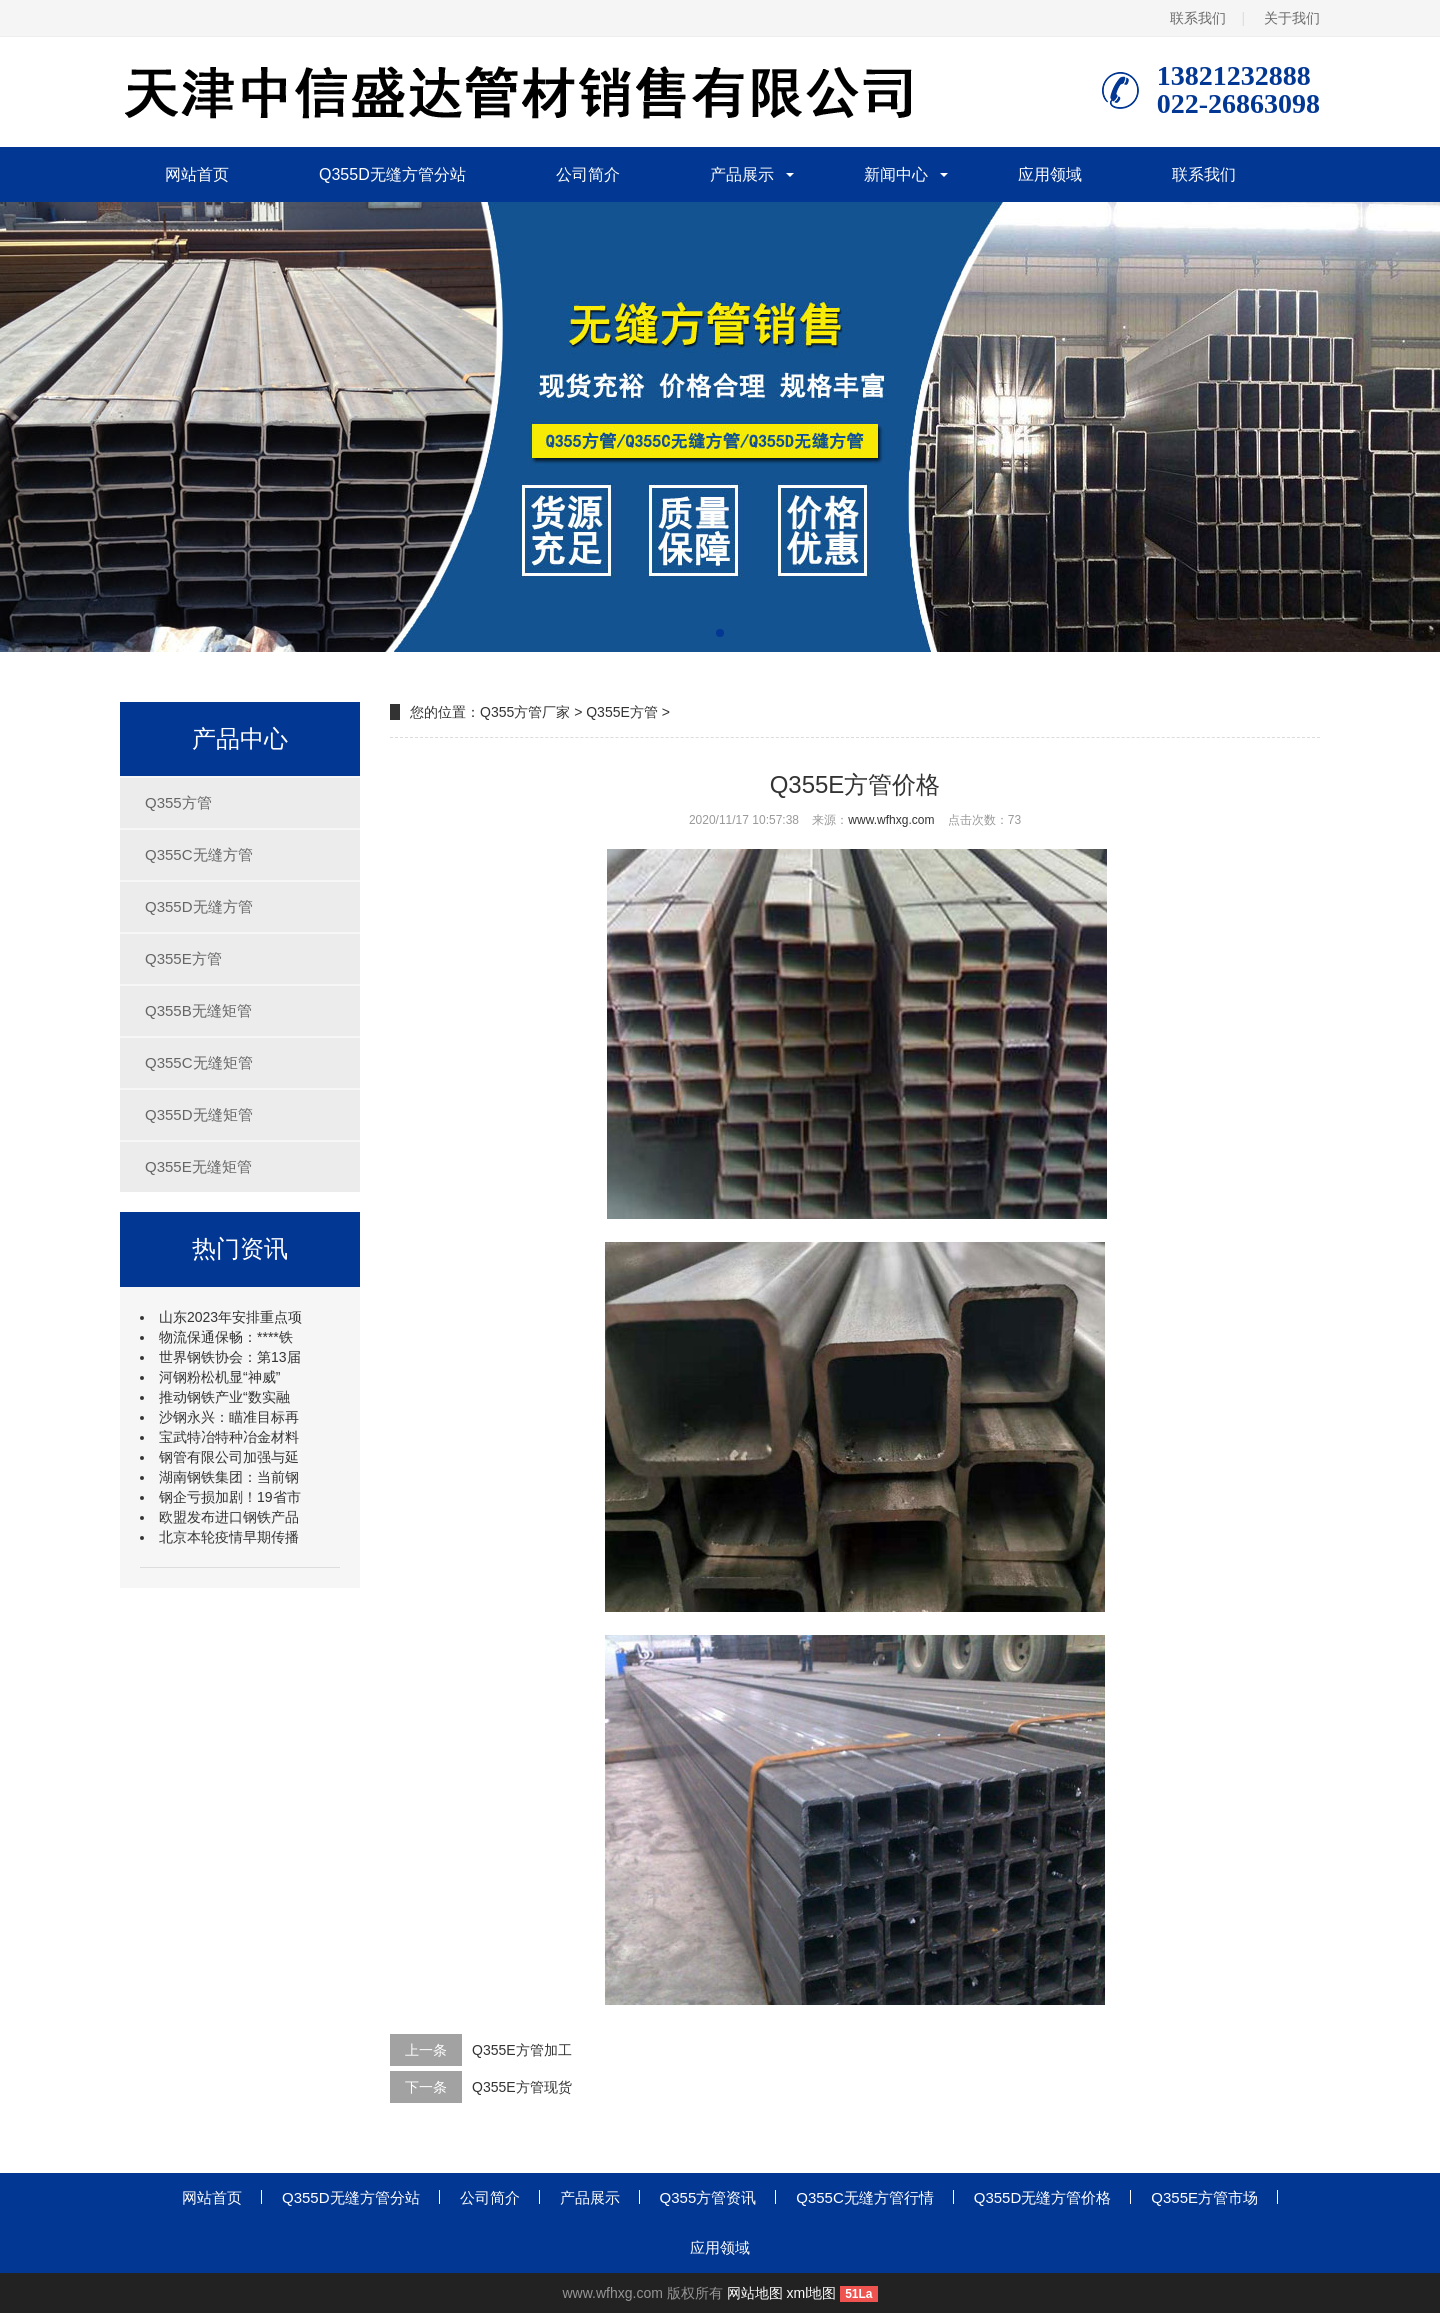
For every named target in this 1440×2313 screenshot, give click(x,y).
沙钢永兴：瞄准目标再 (229, 1417)
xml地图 (812, 2293)
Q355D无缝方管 (199, 906)
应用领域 (1050, 174)
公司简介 (588, 174)
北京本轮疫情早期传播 (229, 1537)
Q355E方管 (183, 958)
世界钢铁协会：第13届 (230, 1357)
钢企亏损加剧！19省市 (230, 1497)
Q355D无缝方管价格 (1043, 2197)
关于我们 (1292, 18)
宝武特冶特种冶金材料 (229, 1437)
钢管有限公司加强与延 (229, 1457)
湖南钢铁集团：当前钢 (229, 1477)
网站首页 (197, 174)
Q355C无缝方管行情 (865, 2197)
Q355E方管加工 (522, 2050)
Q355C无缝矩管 (199, 1062)
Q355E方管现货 (522, 2087)
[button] (720, 633)
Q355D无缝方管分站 (392, 174)
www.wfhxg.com (891, 820)
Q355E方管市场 (1204, 2197)
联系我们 (1198, 18)
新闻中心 (896, 174)
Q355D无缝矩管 (199, 1114)
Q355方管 (178, 802)
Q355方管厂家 (525, 712)
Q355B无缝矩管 (198, 1010)
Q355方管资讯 (708, 2197)
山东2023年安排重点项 (230, 1317)
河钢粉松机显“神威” (219, 1377)
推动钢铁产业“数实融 (224, 1397)
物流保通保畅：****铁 (226, 1337)
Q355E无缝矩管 (198, 1166)
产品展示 (742, 174)
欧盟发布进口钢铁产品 (229, 1517)
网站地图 (755, 2293)
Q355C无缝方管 (199, 854)
